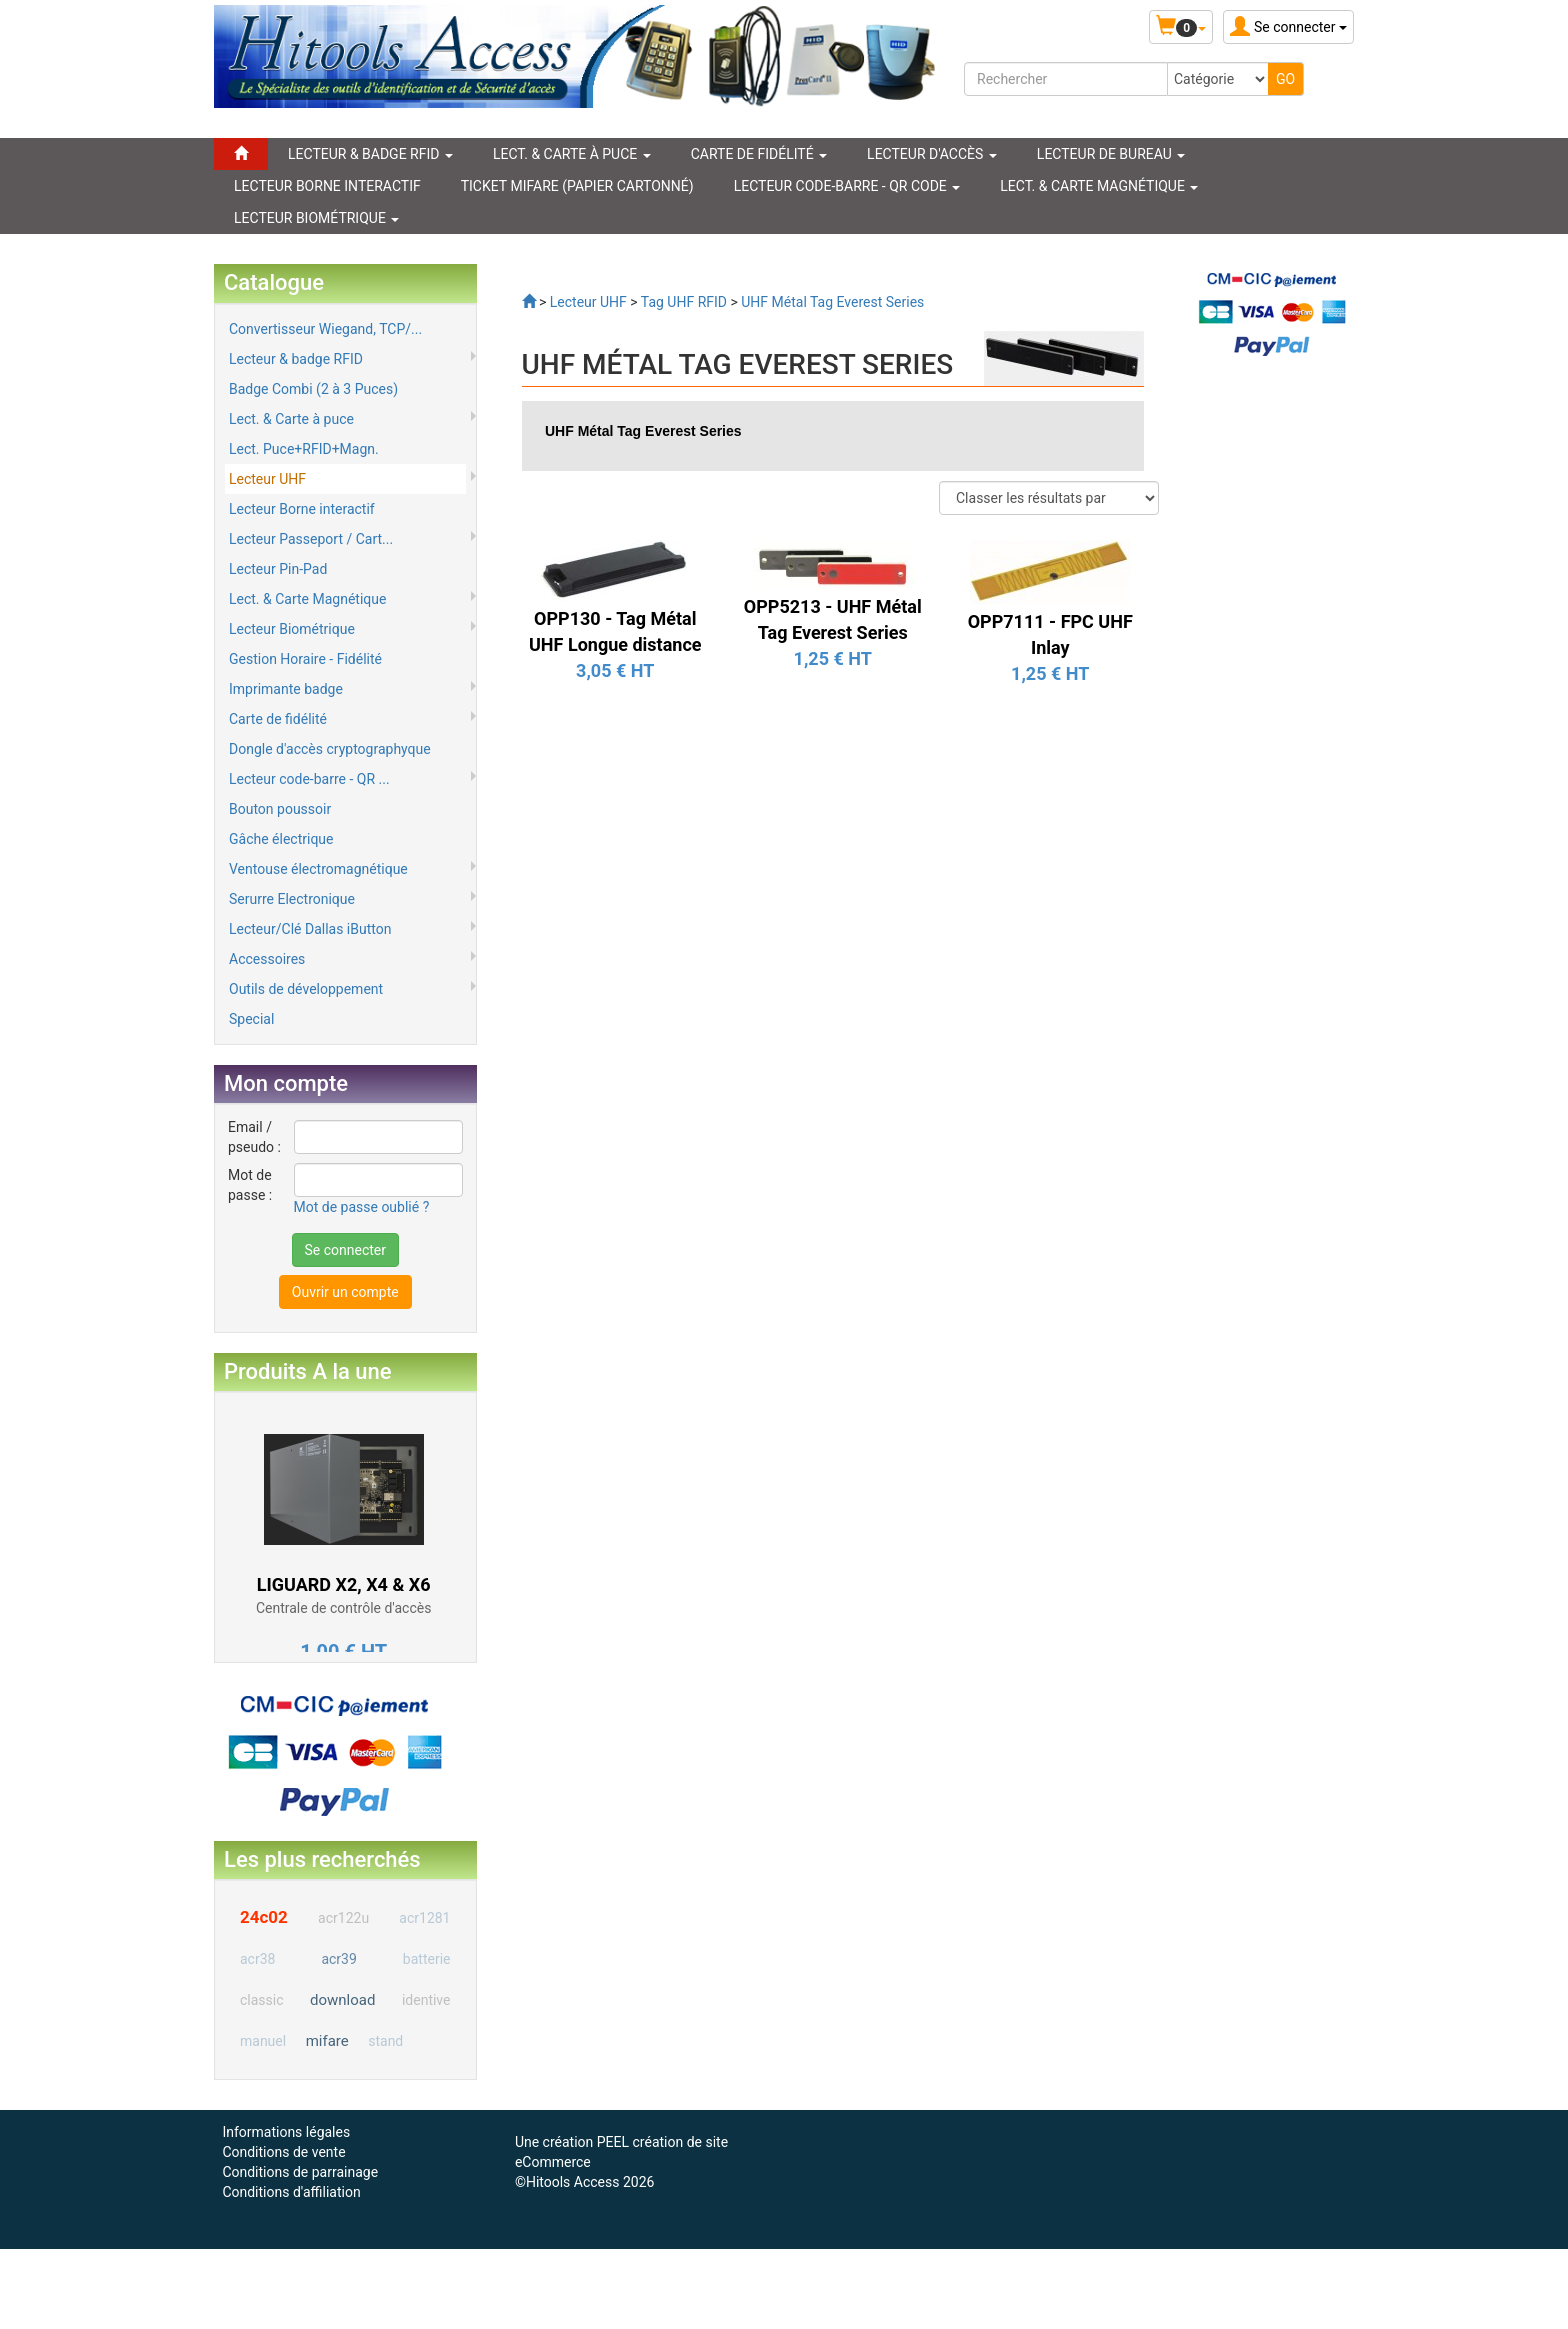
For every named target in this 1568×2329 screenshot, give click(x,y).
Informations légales (286, 2132)
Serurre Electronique (292, 899)
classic (262, 2000)
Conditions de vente (283, 2152)
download (342, 2000)
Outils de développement (306, 989)
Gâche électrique (281, 839)
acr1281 (424, 1918)
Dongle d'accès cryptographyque (330, 749)
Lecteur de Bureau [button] (1111, 154)
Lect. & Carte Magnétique (307, 599)
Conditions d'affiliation (291, 2192)
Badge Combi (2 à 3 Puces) (313, 389)
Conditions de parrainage (300, 2172)
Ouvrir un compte (345, 1292)
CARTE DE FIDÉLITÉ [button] (759, 154)
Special (251, 1019)
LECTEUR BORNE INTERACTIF (327, 186)
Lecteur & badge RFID (296, 359)
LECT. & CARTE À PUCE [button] (572, 154)
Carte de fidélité (278, 719)
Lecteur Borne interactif (302, 509)
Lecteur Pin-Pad (278, 569)
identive (426, 2000)
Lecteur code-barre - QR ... (309, 779)
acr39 (338, 1959)
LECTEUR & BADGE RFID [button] (370, 154)
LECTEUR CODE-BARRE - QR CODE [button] (847, 186)
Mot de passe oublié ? (362, 1207)
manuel (263, 2041)
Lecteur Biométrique (292, 629)
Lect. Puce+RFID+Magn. (304, 449)
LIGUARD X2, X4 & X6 (344, 1584)
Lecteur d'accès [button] (932, 154)
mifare (327, 2041)
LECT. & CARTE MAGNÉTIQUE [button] (1099, 186)
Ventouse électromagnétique (318, 869)
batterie (427, 1959)
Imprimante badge (286, 689)
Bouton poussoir (280, 809)
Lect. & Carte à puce (291, 419)
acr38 (257, 1959)
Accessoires (267, 959)
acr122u (343, 1918)
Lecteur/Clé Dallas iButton (310, 929)
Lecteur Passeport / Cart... (311, 539)
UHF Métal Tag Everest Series (643, 431)
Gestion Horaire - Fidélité (305, 659)
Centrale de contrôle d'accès (343, 1608)
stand (385, 2041)
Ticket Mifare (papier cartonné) (577, 186)
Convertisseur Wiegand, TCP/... (325, 329)
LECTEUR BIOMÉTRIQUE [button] (316, 218)
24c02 (264, 1917)
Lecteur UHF (267, 479)
